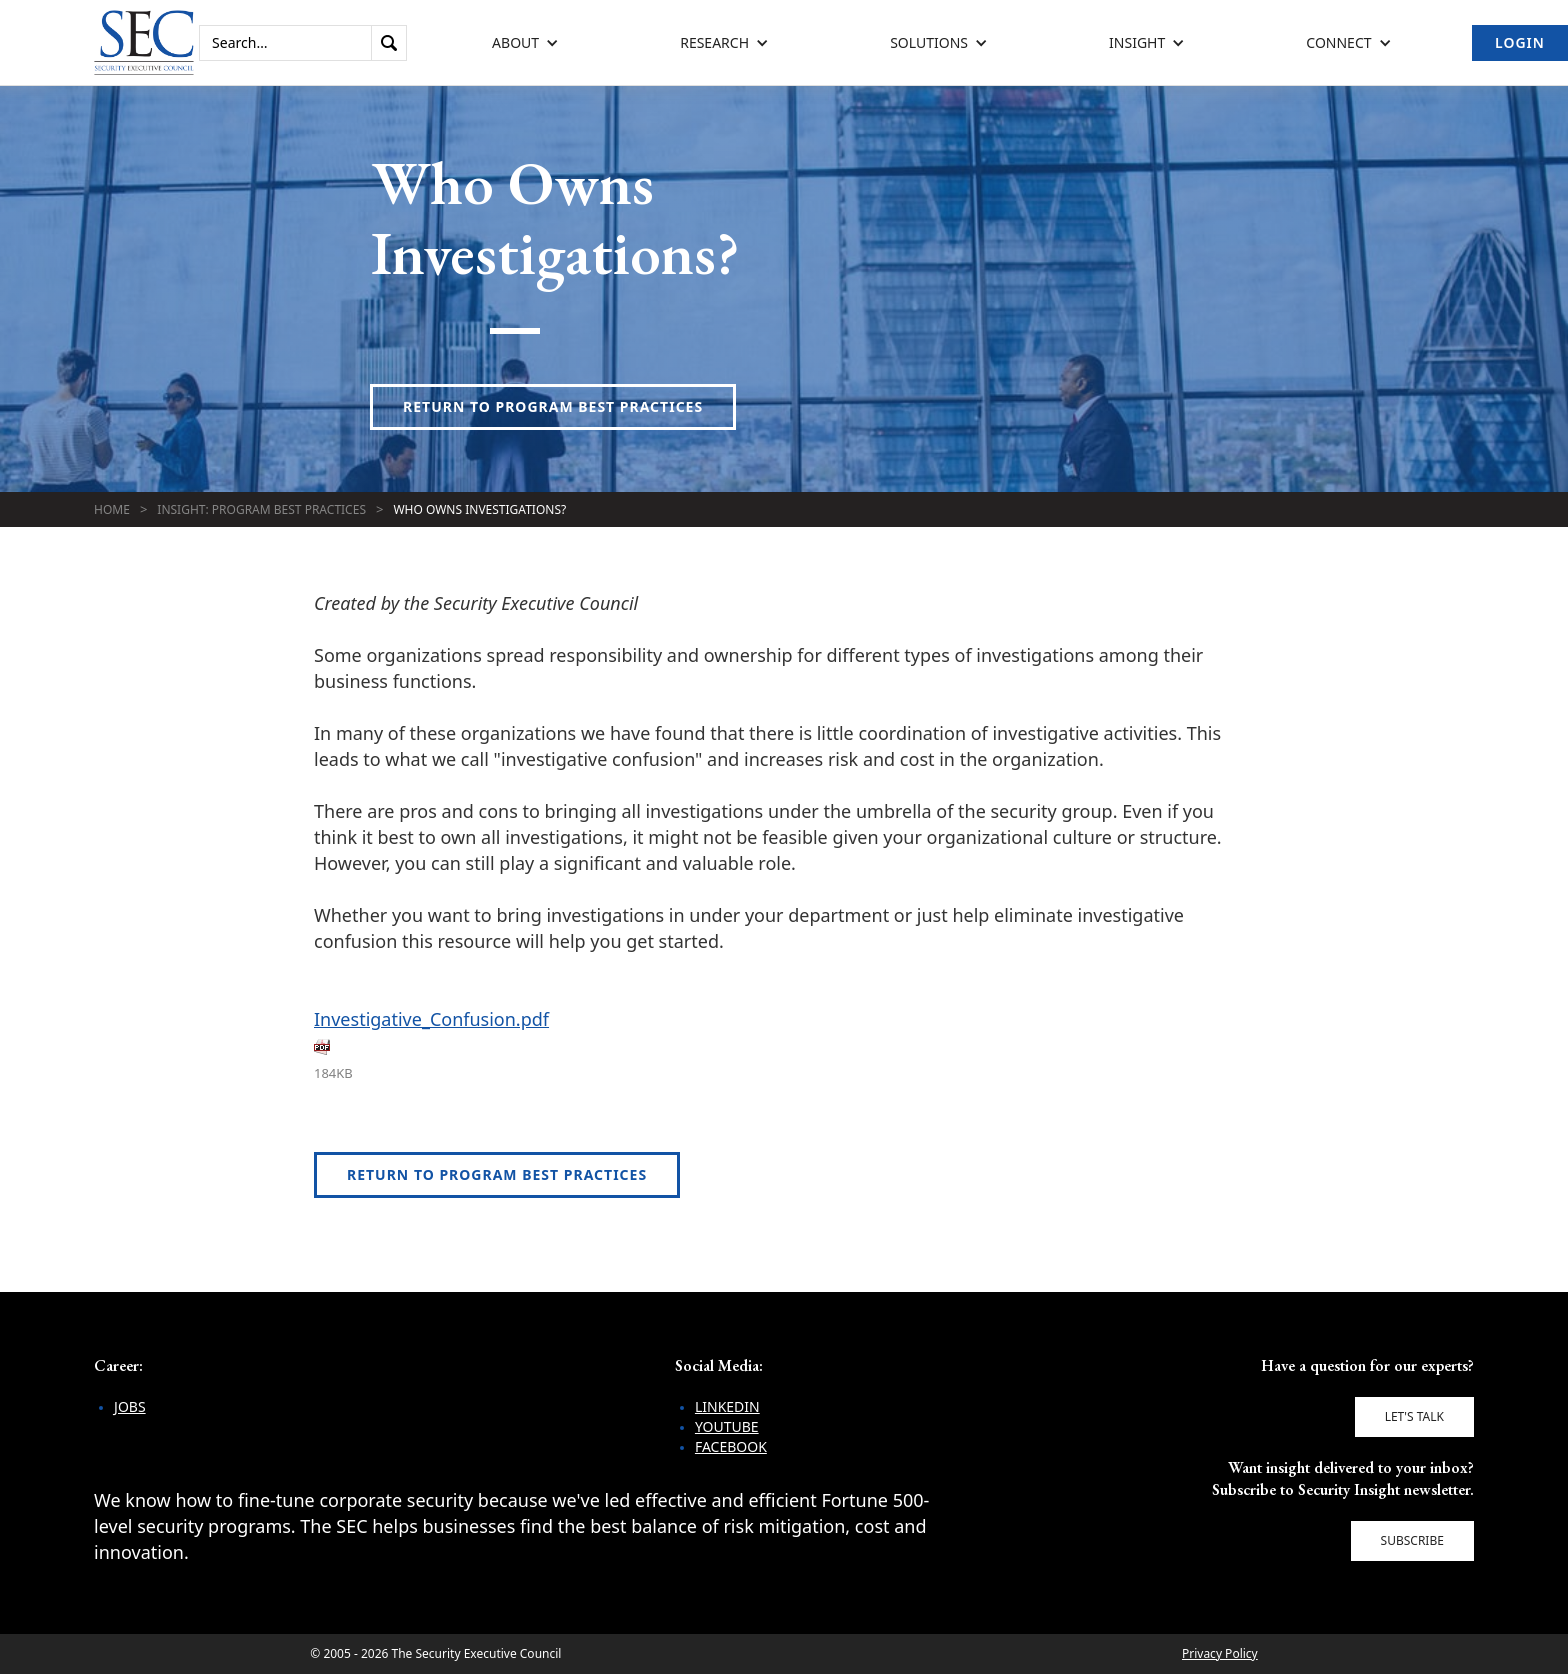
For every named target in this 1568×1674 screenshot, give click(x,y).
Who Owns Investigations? (479, 509)
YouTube (727, 1426)
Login (1520, 42)
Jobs (130, 1406)
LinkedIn (727, 1406)
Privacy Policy (1220, 1653)
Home (112, 509)
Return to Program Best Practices (553, 406)
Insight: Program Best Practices (261, 509)
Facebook (731, 1446)
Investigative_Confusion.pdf (431, 1019)
